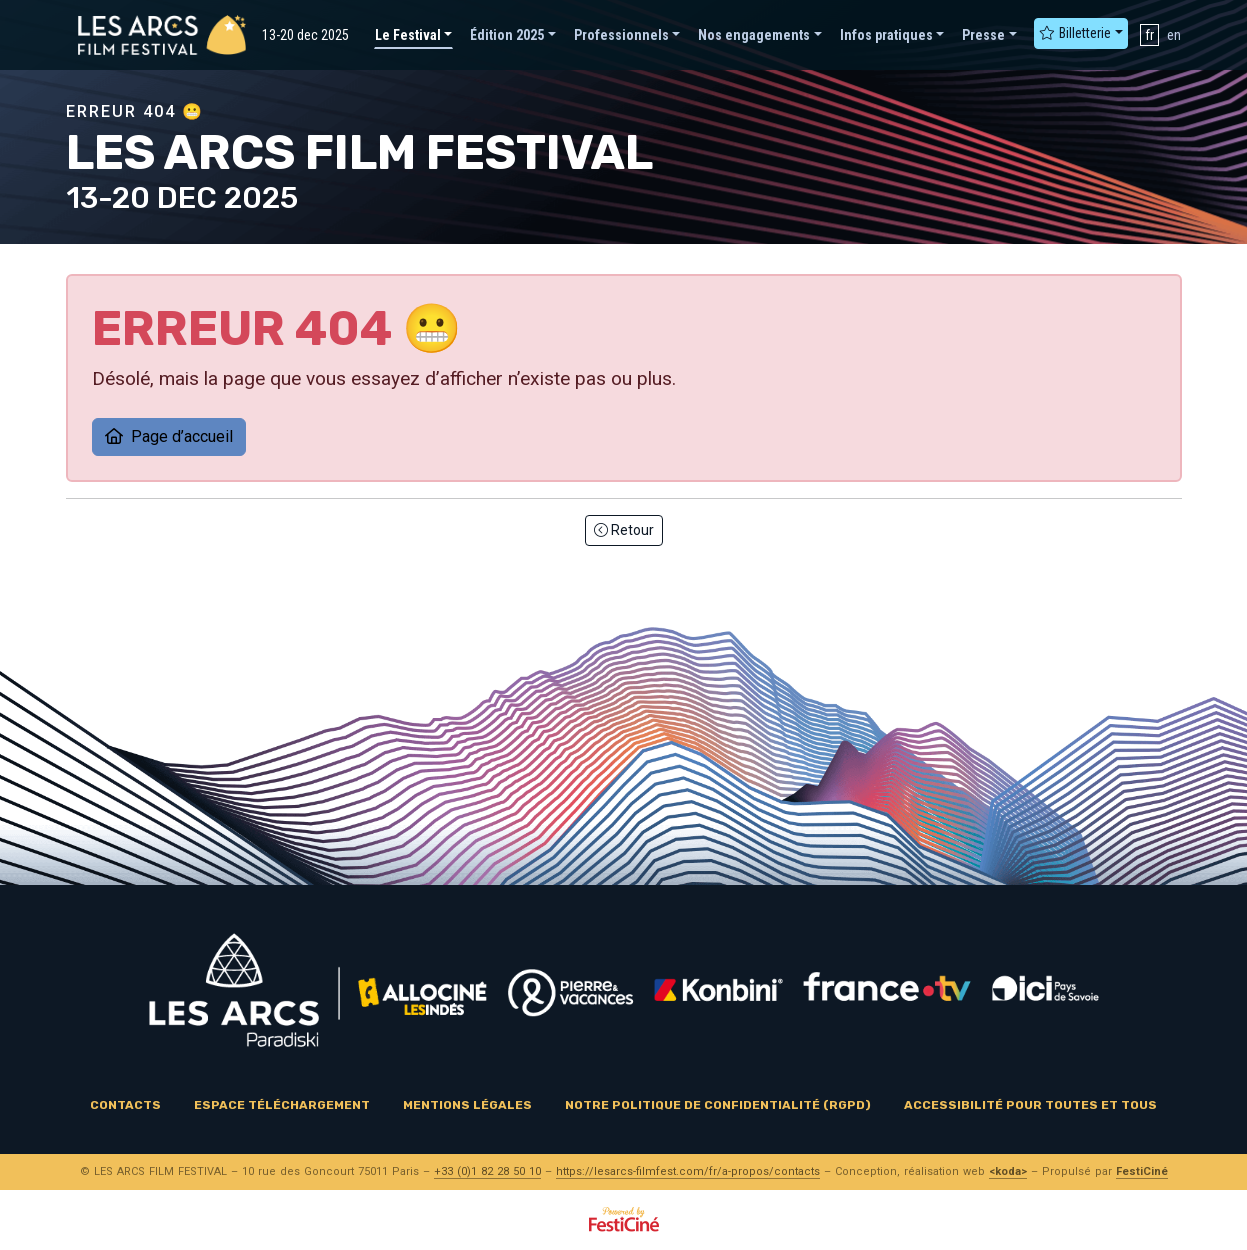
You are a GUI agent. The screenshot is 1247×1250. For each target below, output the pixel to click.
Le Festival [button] (408, 35)
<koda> (1008, 1171)
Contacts (125, 1105)
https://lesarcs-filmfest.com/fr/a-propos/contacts (688, 1171)
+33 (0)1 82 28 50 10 (487, 1171)
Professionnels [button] (621, 35)
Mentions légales (467, 1105)
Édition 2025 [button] (507, 35)
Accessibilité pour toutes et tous (1030, 1105)
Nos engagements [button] (754, 35)
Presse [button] (983, 35)
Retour (624, 530)
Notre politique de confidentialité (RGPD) (718, 1105)
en (1174, 35)
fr (1149, 35)
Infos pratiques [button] (886, 35)
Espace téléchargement (282, 1105)
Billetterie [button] (1075, 33)
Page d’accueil (169, 436)
